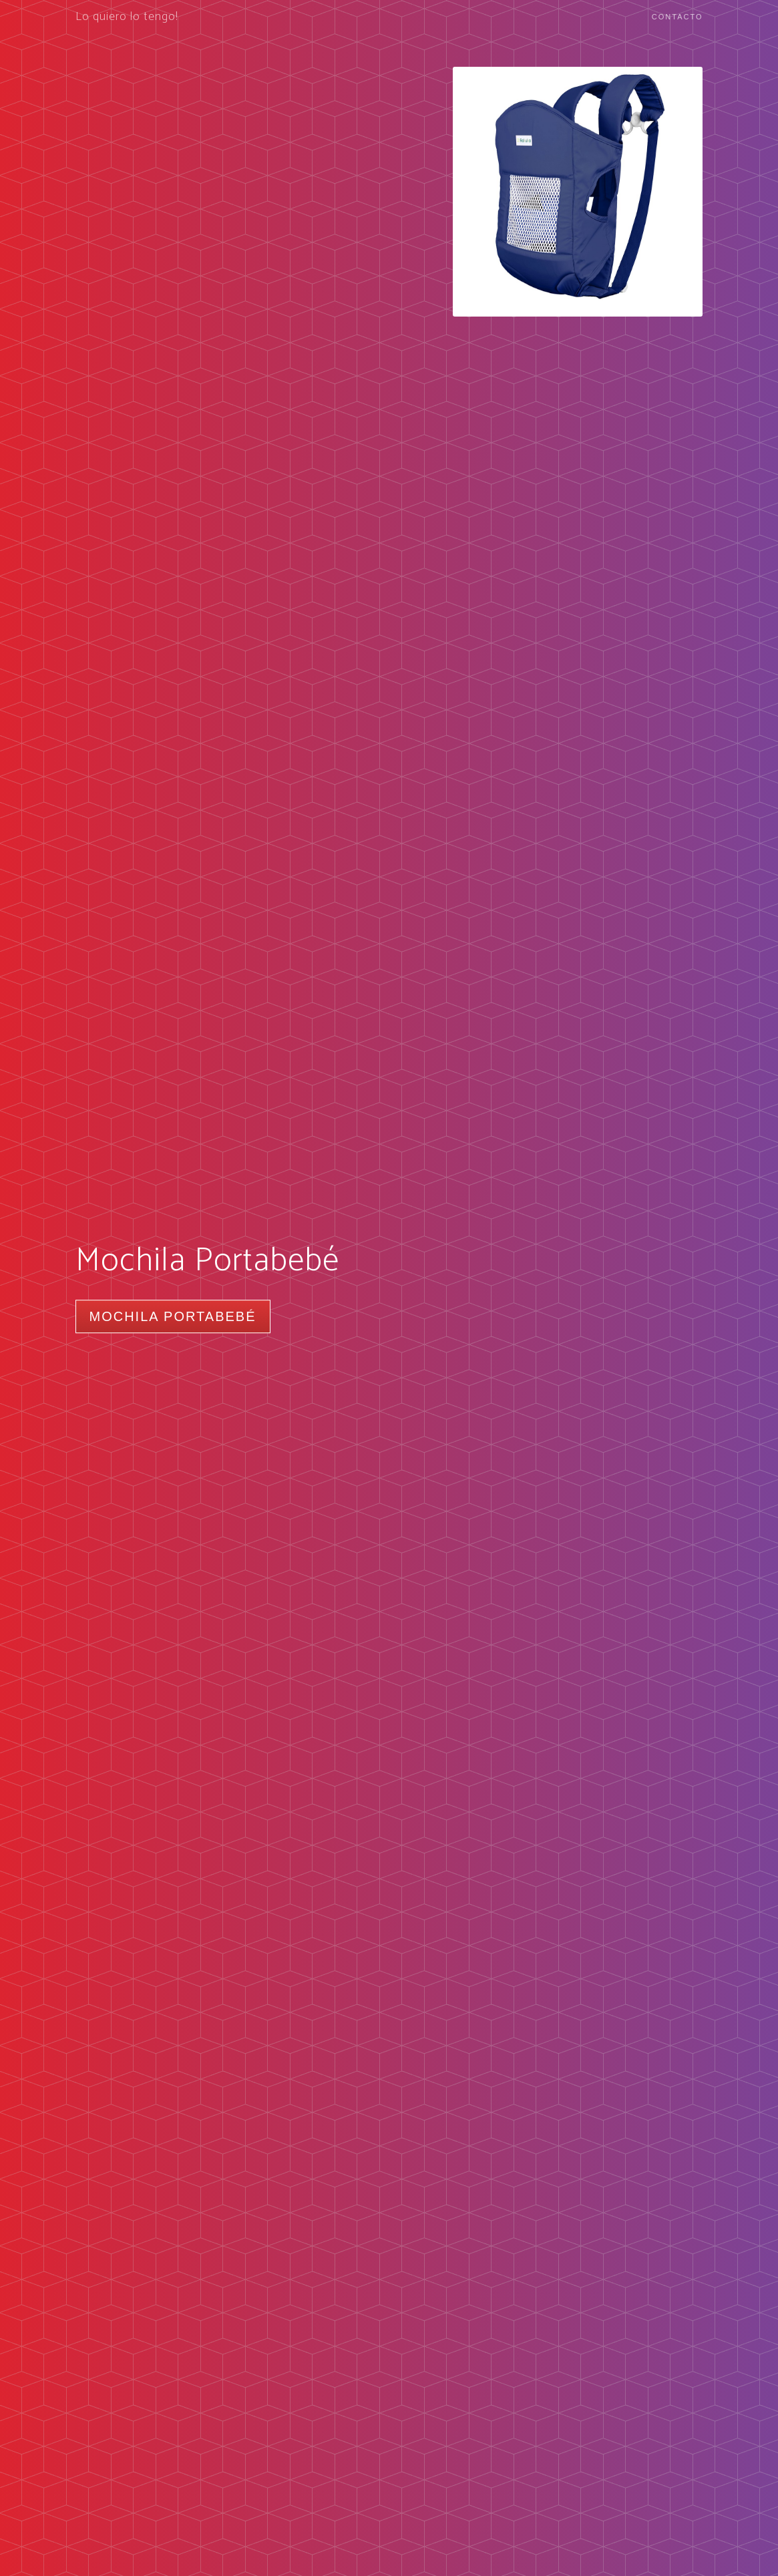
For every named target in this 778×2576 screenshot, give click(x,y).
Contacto (677, 17)
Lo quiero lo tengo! (126, 17)
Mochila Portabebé (172, 1316)
